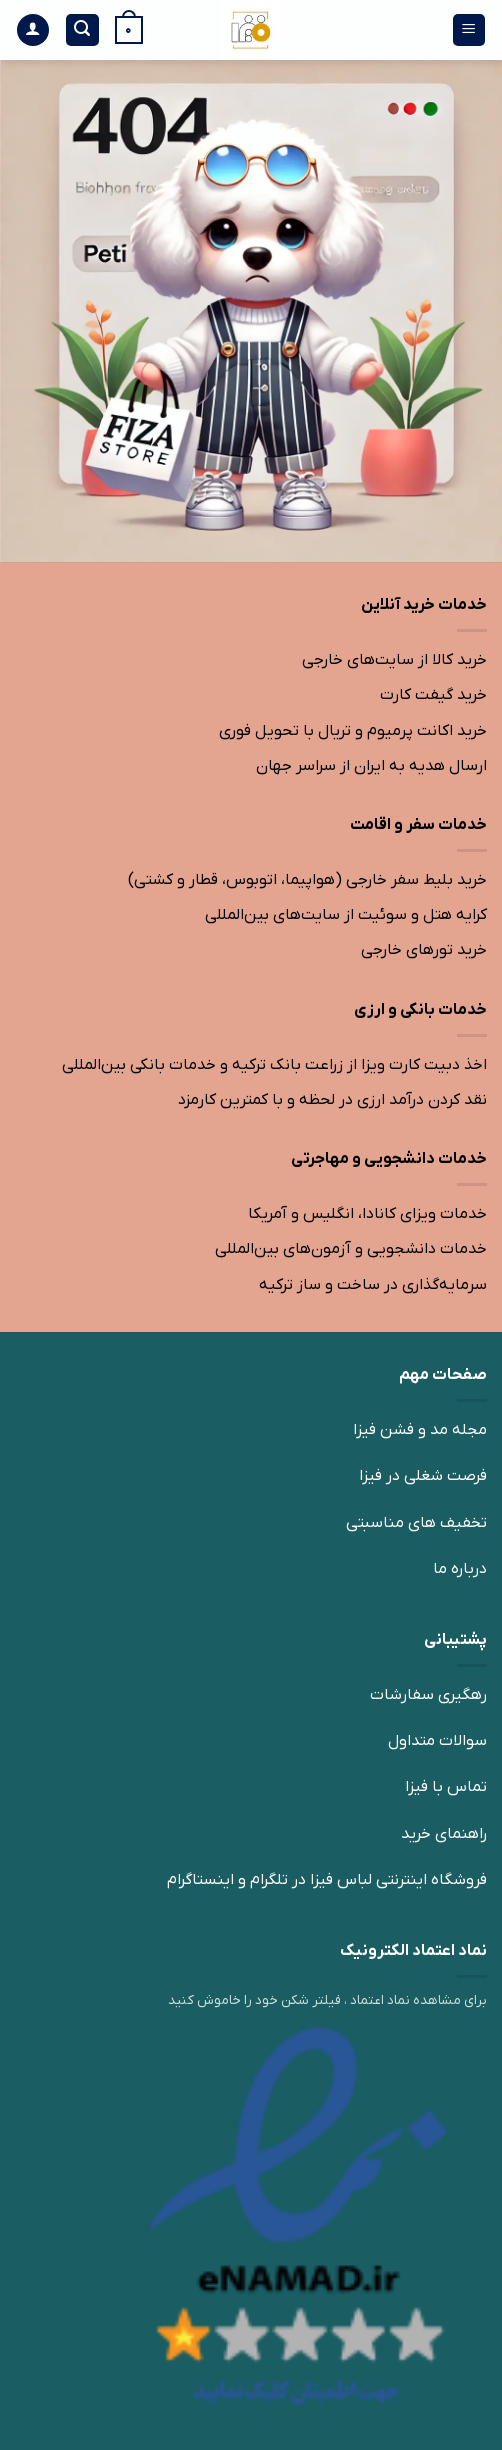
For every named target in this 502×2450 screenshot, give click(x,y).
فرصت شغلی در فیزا (423, 1476)
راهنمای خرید (444, 1834)
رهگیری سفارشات (428, 1695)
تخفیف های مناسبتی (416, 1523)
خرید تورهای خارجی (424, 950)
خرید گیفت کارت (433, 695)
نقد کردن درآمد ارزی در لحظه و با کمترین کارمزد (332, 1100)
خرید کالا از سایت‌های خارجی (394, 660)
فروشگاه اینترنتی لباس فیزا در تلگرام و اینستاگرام (327, 1880)
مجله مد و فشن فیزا (420, 1430)
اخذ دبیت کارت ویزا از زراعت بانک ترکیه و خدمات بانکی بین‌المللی (274, 1065)
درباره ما (460, 1569)
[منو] (469, 30)
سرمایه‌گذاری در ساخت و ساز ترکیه (373, 1285)
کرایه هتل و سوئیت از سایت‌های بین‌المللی (346, 915)
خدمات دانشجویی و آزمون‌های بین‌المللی (351, 1249)
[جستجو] (83, 30)
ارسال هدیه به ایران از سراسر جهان (371, 766)
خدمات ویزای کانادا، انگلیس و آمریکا (367, 1214)
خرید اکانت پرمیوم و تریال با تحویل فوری (353, 731)
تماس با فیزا (446, 1787)
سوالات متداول (437, 1741)
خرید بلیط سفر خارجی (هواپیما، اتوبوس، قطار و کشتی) (307, 880)
